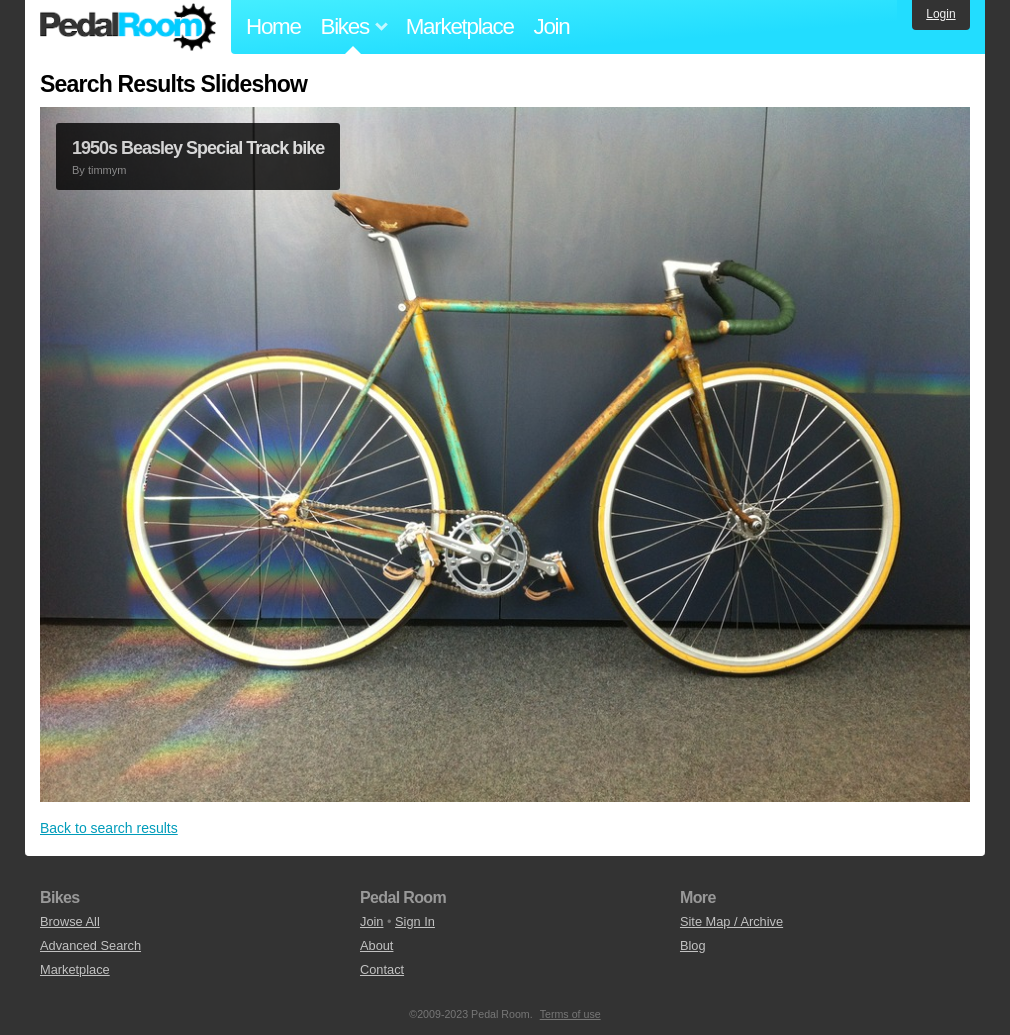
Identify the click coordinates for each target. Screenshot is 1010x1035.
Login (940, 14)
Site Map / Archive (731, 921)
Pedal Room (128, 27)
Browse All (70, 921)
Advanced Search (90, 945)
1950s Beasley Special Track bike (198, 148)
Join (552, 26)
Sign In (415, 921)
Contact (382, 969)
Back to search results (109, 828)
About (376, 945)
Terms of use (570, 1014)
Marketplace (460, 26)
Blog (693, 945)
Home (273, 26)
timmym (107, 170)
